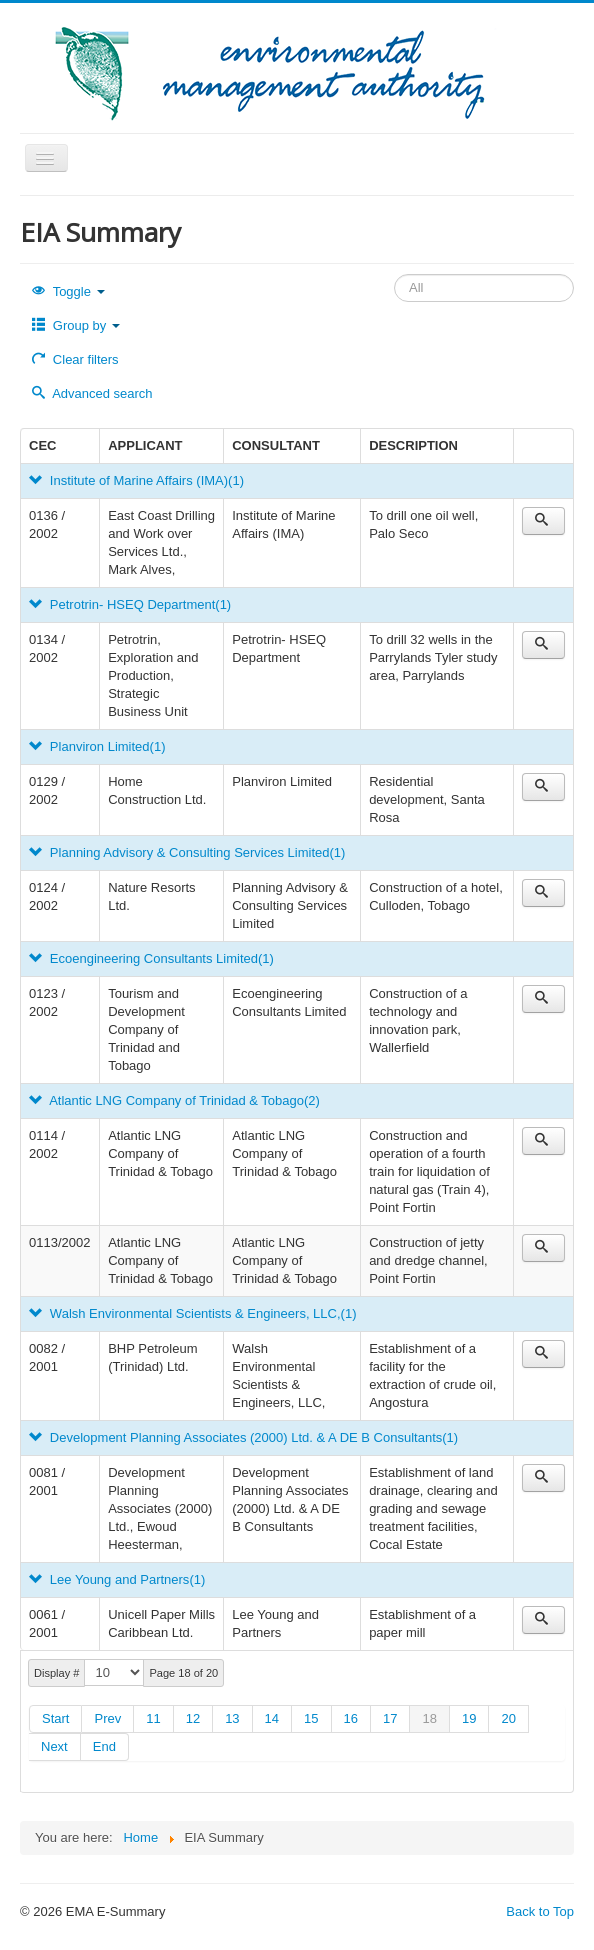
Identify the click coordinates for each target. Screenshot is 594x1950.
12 (193, 1718)
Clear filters (75, 359)
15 (311, 1718)
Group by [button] (76, 325)
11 (153, 1718)
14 (272, 1718)
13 (232, 1718)
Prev (107, 1718)
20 (508, 1718)
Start (55, 1718)
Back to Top (540, 1911)
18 (429, 1718)
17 (390, 1718)
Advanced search (92, 393)
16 (351, 1718)
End (104, 1746)
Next (54, 1746)
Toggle (68, 291)
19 (469, 1718)
